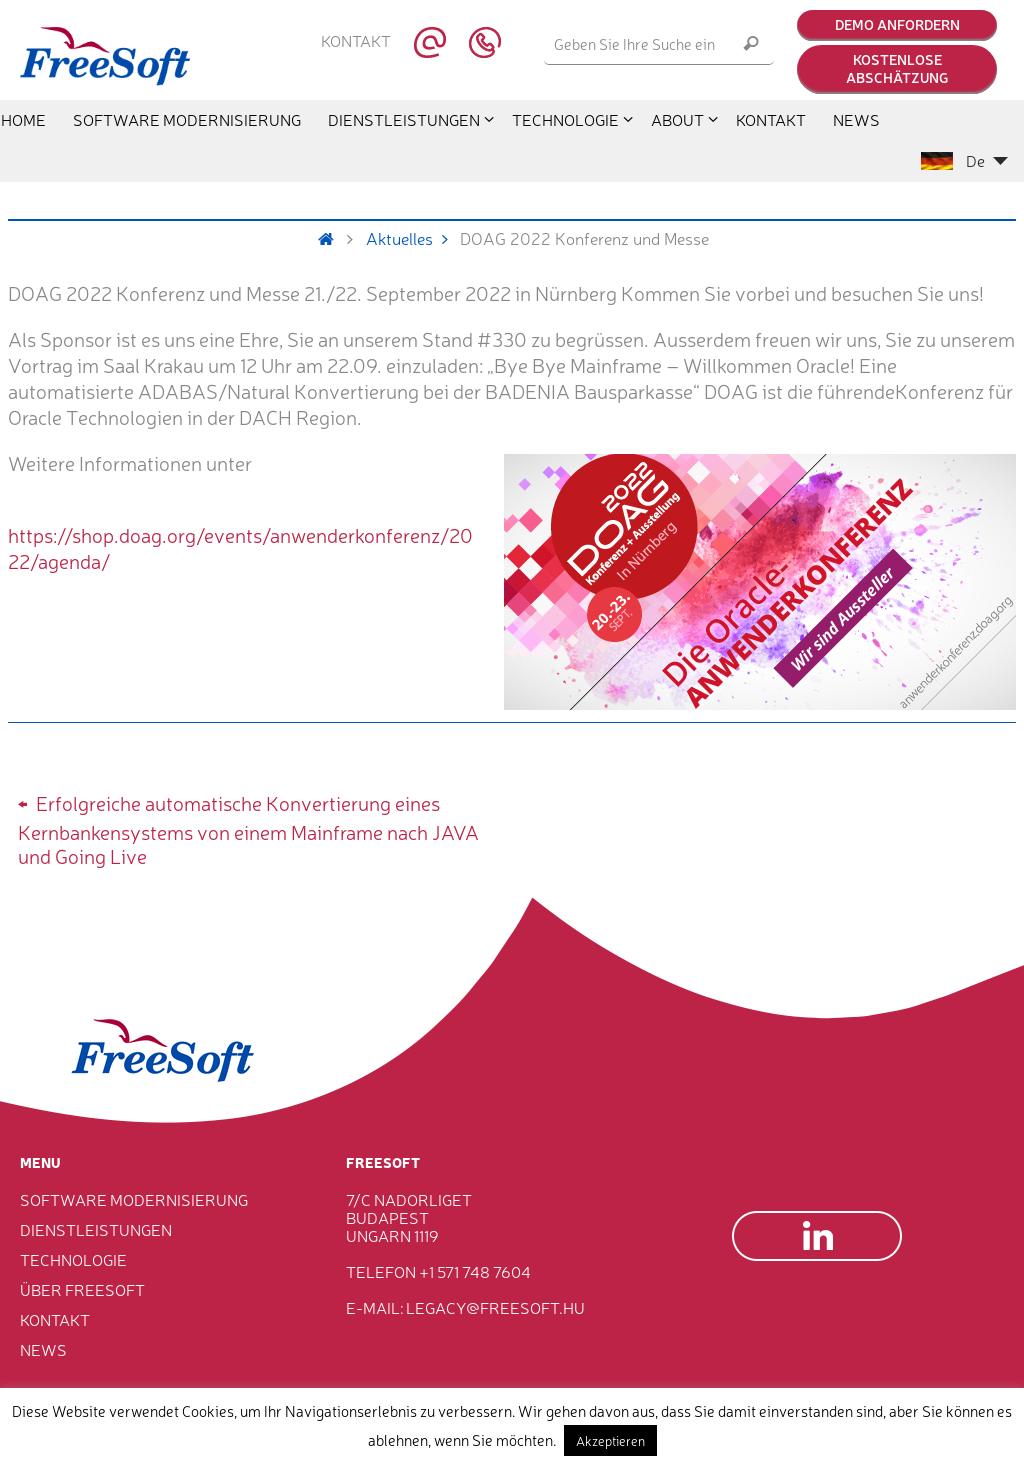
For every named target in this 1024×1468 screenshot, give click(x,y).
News (43, 1349)
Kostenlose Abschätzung (897, 68)
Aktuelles (413, 238)
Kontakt (356, 41)
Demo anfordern (897, 24)
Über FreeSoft (82, 1289)
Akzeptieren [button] (610, 1440)
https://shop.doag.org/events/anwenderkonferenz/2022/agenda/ (240, 547)
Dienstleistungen (96, 1229)
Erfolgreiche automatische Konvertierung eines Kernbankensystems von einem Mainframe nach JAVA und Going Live (248, 827)
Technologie (73, 1259)
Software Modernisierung (134, 1199)
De (964, 160)
